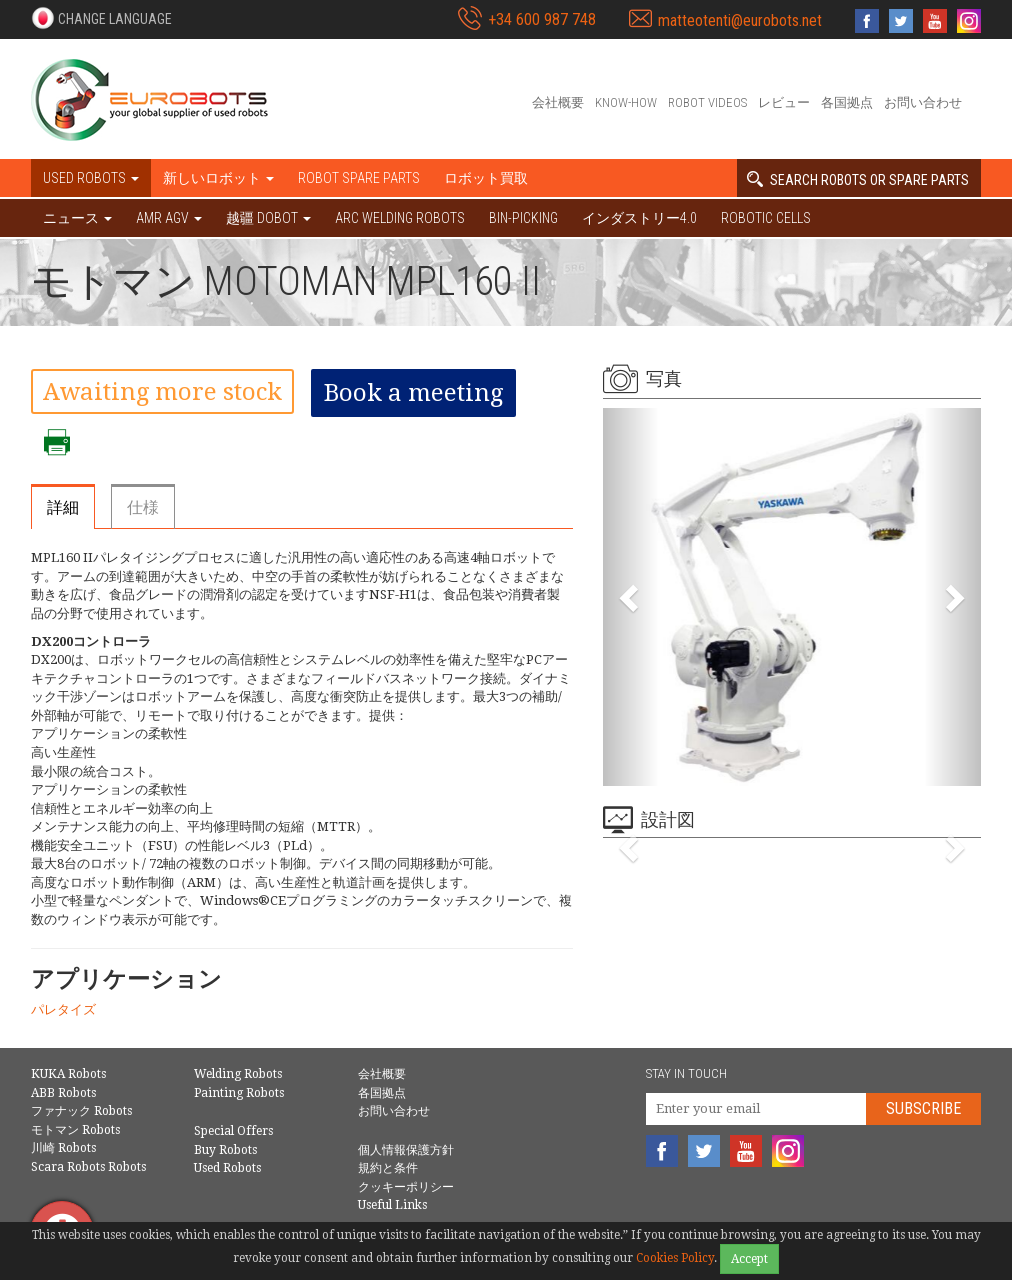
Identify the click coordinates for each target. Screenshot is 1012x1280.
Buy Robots (225, 1150)
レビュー (784, 102)
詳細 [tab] (63, 507)
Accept (749, 1259)
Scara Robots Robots (88, 1167)
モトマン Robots (75, 1130)
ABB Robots (63, 1093)
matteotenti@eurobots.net (740, 20)
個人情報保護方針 (406, 1150)
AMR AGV (169, 218)
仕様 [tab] (143, 507)
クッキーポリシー (406, 1187)
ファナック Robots (81, 1111)
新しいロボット (218, 178)
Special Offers (233, 1131)
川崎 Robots (63, 1148)
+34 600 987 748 (542, 19)
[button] (101, 18)
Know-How (626, 102)
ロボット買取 (486, 178)
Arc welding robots (400, 218)
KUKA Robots (68, 1074)
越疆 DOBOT (268, 218)
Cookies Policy (675, 1258)
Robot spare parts (359, 178)
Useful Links (392, 1205)
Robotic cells (766, 218)
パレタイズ (63, 1009)
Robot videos (707, 102)
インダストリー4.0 (639, 218)
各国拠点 (847, 102)
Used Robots (227, 1168)
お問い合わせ (923, 102)
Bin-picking (523, 218)
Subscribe (923, 1108)
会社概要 (558, 102)
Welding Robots (238, 1074)
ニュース (77, 218)
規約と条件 (388, 1168)
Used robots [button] (91, 178)
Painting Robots (239, 1093)
